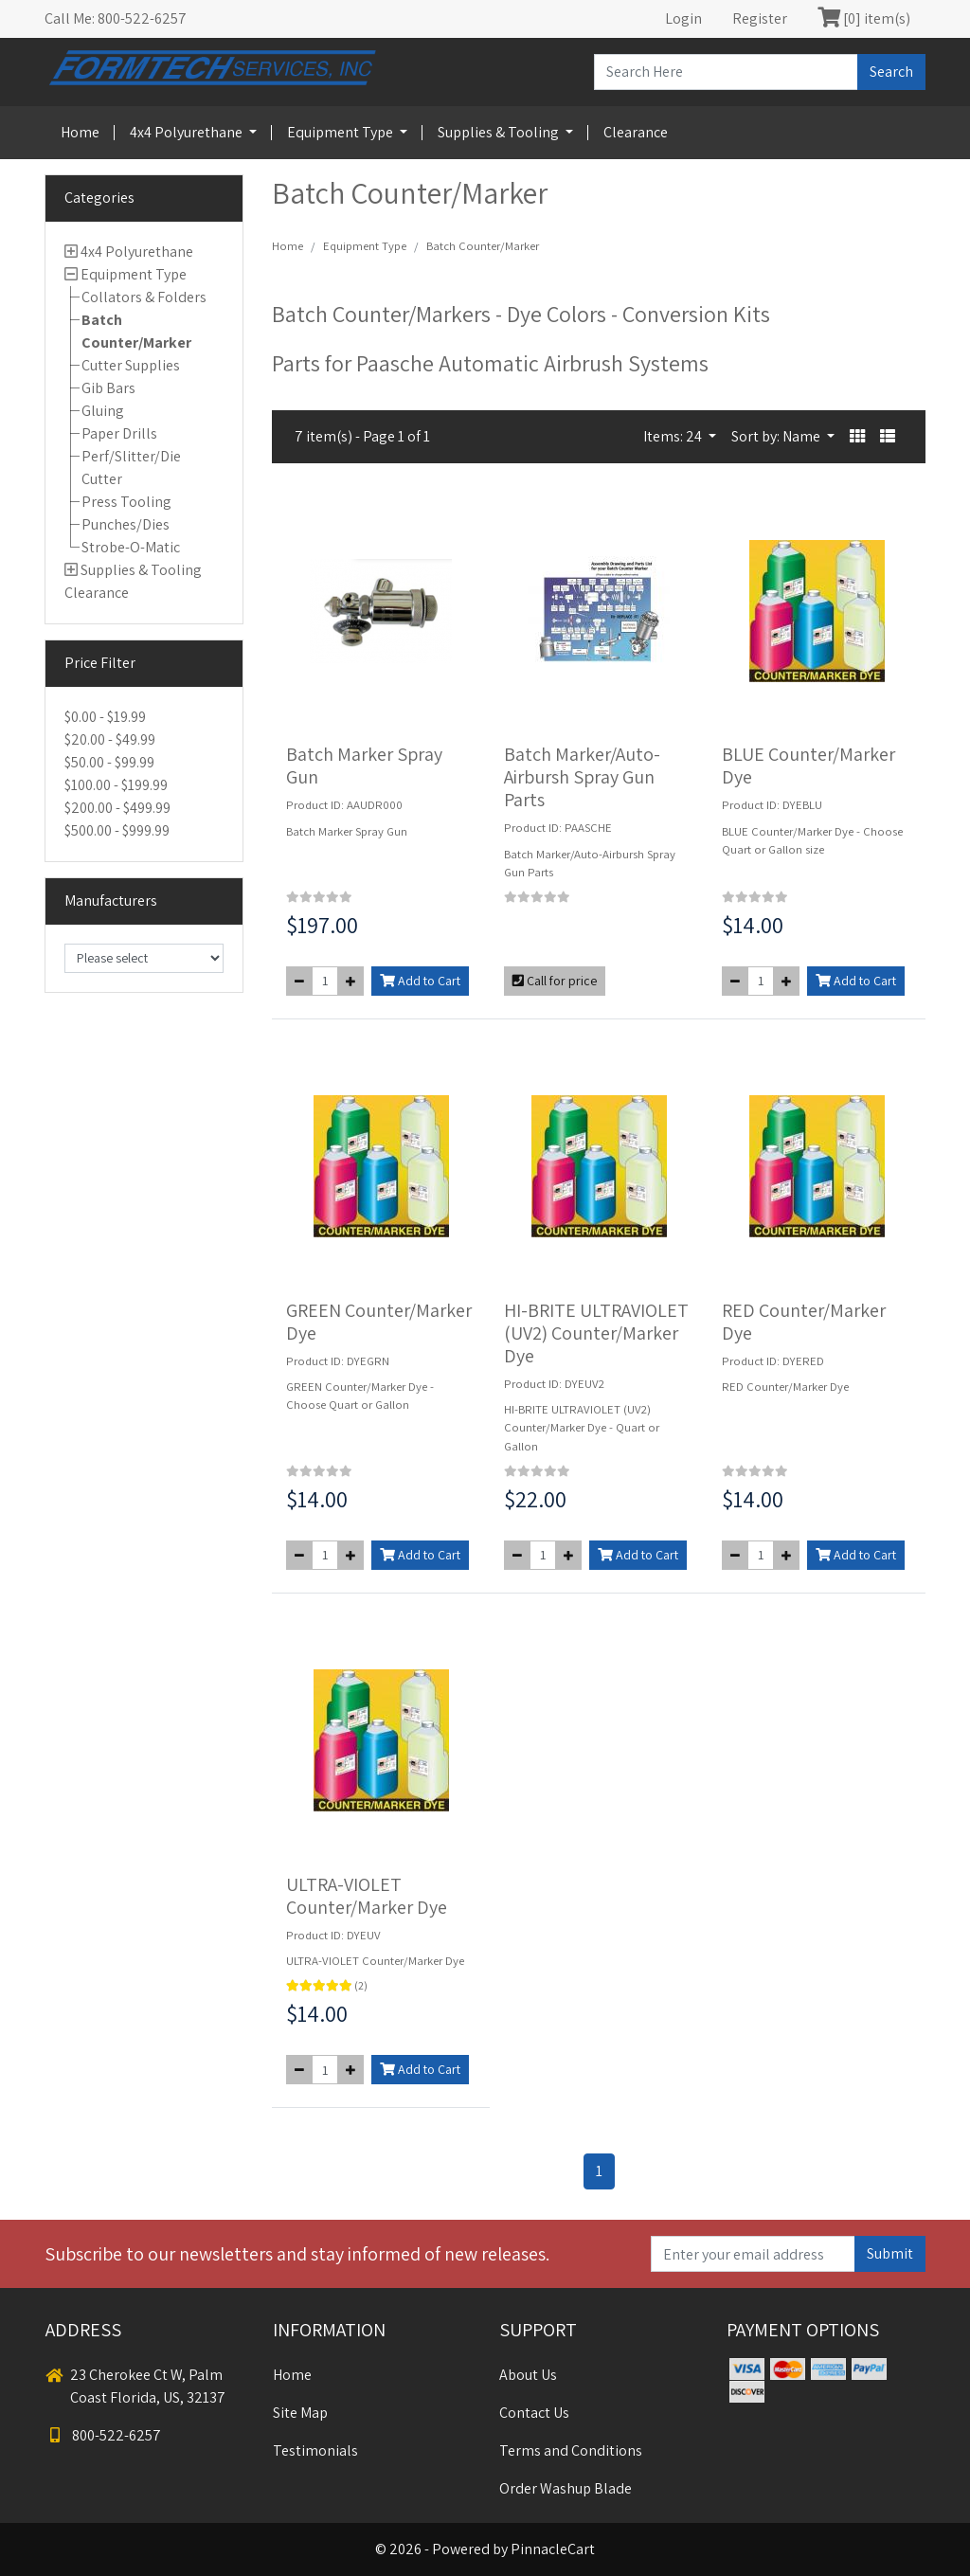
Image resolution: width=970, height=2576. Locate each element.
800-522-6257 (103, 2435)
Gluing (102, 411)
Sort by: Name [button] (777, 436)
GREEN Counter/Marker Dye (379, 1321)
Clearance (635, 132)
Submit (890, 2253)
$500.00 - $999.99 (117, 830)
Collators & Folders (144, 297)
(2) (361, 1985)
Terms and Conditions (570, 2450)
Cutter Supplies (130, 365)
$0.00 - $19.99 (105, 717)
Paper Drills (119, 433)
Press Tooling (126, 502)
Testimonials (315, 2450)
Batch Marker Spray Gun (364, 765)
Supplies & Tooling (500, 132)
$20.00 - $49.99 (109, 739)
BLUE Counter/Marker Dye (808, 765)
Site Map (300, 2413)
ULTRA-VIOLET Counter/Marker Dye (366, 1895)
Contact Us (534, 2413)
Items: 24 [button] (674, 436)
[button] (857, 437)
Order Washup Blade (565, 2488)
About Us (528, 2375)
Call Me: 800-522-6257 (116, 18)
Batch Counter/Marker (482, 246)
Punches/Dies (125, 524)
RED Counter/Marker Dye (804, 1321)
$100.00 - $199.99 (116, 785)
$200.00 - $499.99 (117, 808)
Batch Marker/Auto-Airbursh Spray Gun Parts (582, 777)
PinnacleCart (553, 2549)
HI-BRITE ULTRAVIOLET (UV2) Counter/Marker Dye (596, 1333)
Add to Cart (420, 980)
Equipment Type (341, 132)
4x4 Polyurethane (187, 132)
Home (80, 132)
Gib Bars (108, 388)
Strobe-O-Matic (130, 547)
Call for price (554, 980)
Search (891, 71)
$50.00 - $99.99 (109, 762)
